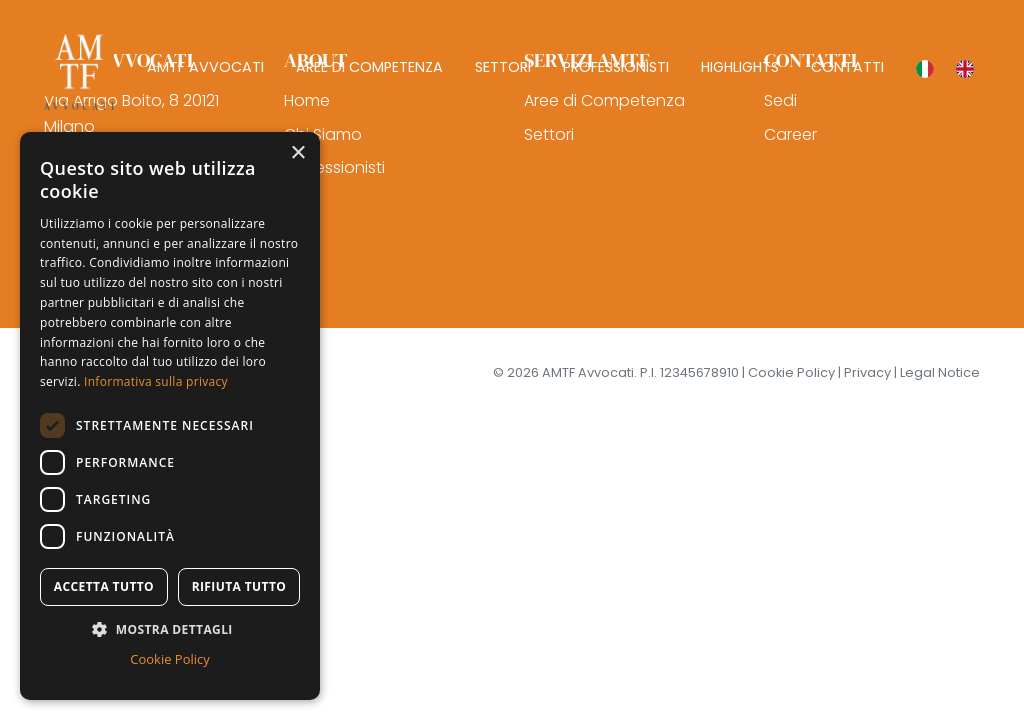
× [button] (297, 153)
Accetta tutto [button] (104, 586)
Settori (549, 134)
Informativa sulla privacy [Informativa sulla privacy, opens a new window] (156, 381)
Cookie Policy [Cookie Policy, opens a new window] (170, 659)
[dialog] (170, 416)
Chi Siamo (323, 134)
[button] (170, 629)
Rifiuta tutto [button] (239, 586)
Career (790, 134)
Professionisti (334, 167)
